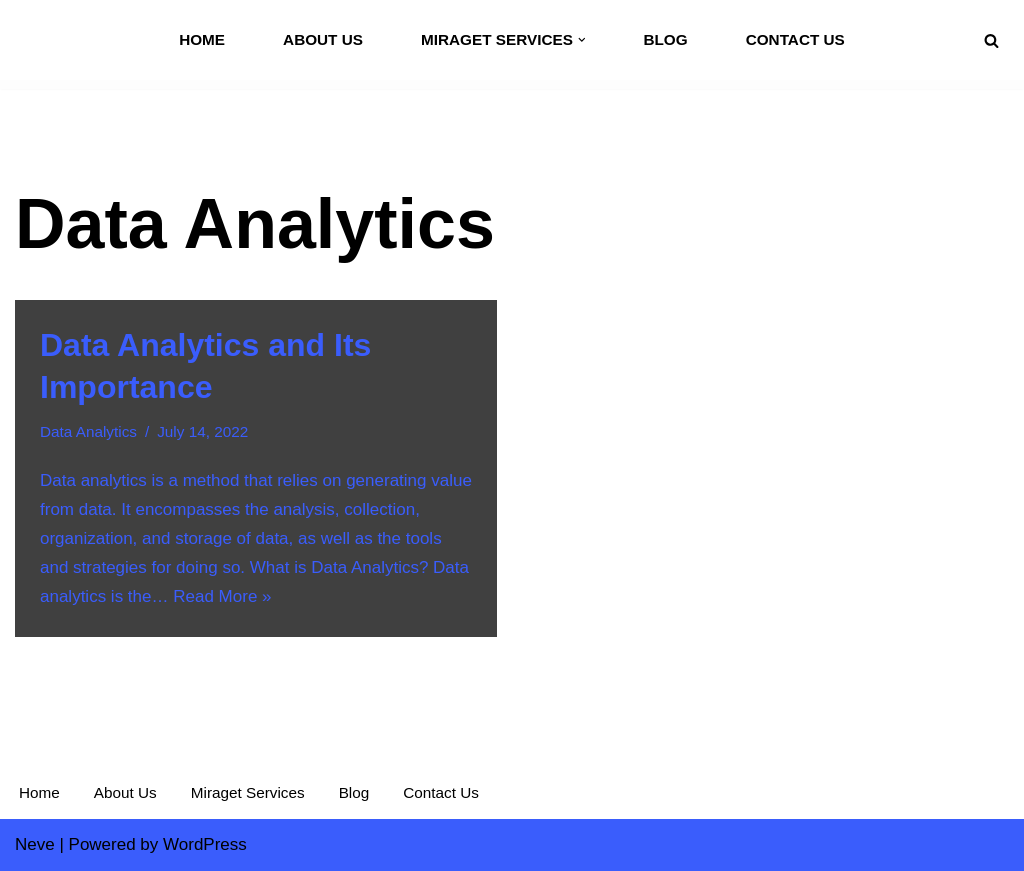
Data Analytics (88, 431)
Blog (665, 39)
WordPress (205, 844)
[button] (582, 40)
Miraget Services (248, 792)
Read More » (222, 596)
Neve (35, 844)
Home (202, 39)
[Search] (991, 40)
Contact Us (795, 39)
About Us (323, 39)
